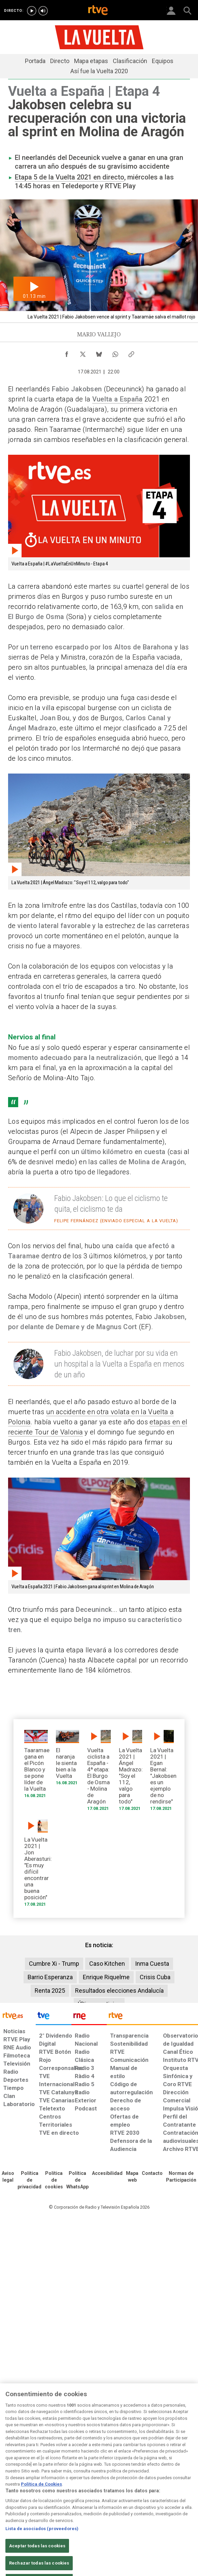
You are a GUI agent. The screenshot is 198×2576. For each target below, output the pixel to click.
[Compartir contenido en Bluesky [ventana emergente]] (99, 352)
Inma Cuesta (152, 1963)
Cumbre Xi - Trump (54, 1963)
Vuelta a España (117, 399)
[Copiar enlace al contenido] (131, 352)
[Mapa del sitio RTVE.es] (132, 2177)
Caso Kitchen (107, 1963)
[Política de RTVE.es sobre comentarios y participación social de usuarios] (181, 2177)
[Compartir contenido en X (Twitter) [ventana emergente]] (83, 352)
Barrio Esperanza (50, 1977)
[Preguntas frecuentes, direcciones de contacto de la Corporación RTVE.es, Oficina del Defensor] (152, 2173)
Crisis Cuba (155, 1977)
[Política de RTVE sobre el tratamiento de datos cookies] (54, 2180)
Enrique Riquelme (106, 1977)
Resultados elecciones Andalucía (119, 1990)
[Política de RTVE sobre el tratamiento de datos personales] (29, 2180)
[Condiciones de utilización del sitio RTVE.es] (8, 2177)
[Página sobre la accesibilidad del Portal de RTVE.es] (107, 2173)
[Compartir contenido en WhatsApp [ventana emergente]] (115, 352)
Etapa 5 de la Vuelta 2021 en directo (69, 177)
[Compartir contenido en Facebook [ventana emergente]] (67, 352)
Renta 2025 (50, 1990)
